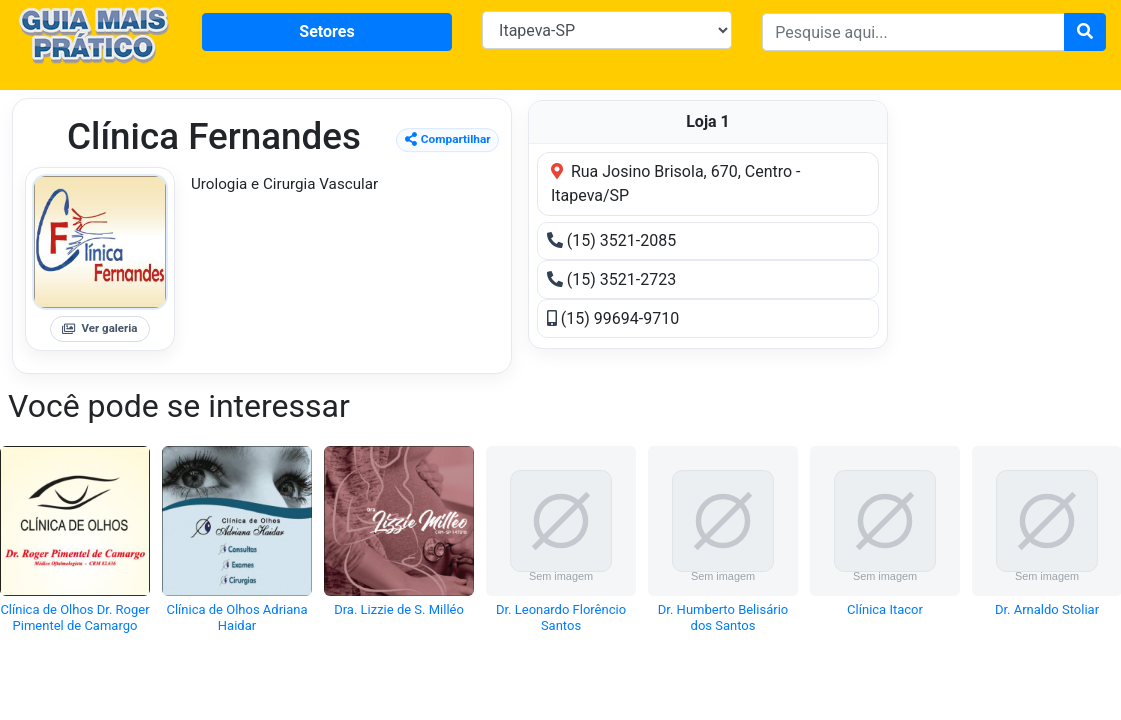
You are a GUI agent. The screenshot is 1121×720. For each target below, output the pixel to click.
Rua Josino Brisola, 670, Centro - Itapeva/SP (676, 183)
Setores (326, 31)
